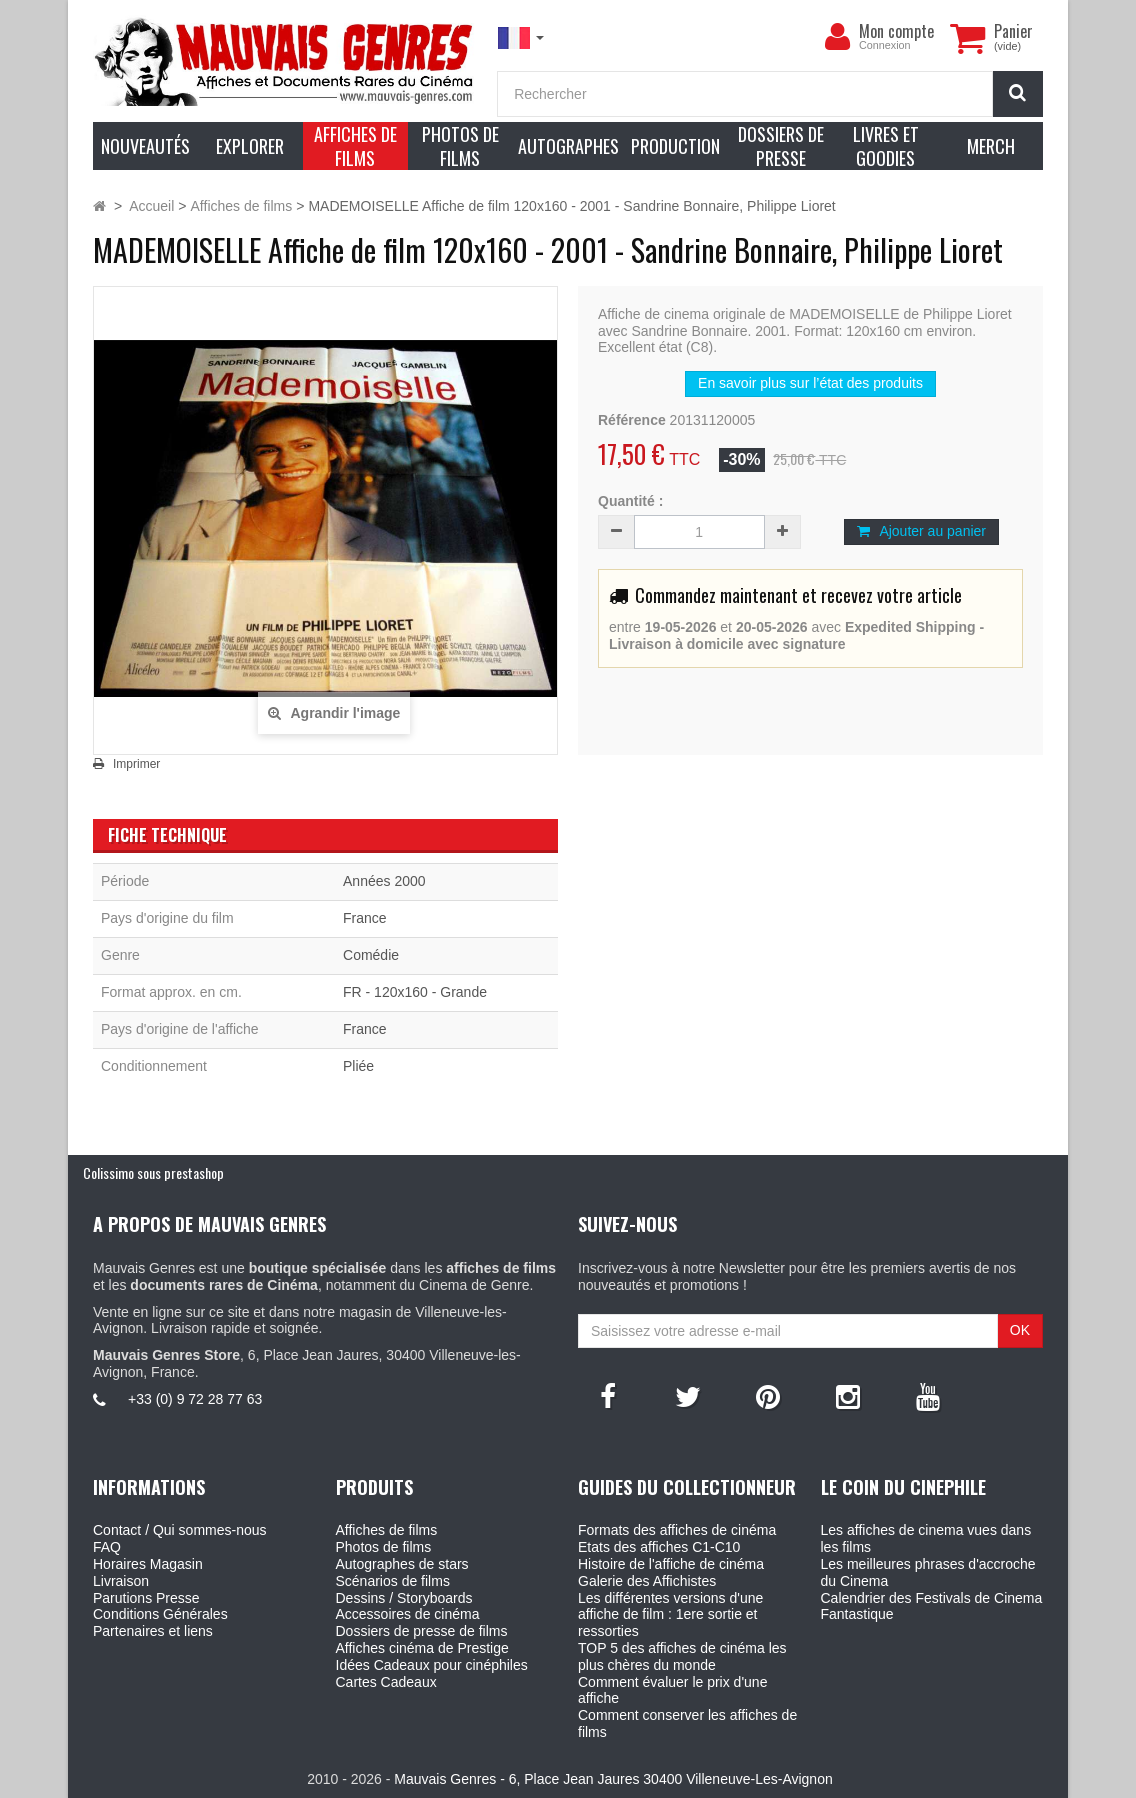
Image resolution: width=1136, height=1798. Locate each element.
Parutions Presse (146, 1598)
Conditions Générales (160, 1614)
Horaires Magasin (148, 1564)
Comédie (371, 955)
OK (1020, 1330)
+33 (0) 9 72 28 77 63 (195, 1399)
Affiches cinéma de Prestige (422, 1648)
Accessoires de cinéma (408, 1614)
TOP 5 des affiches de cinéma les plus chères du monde (682, 1656)
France (365, 918)
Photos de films (384, 1547)
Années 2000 (384, 881)
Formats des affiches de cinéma (677, 1530)
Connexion (885, 45)
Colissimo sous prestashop (153, 1172)
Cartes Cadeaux (386, 1682)
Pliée (358, 1066)
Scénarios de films (393, 1581)
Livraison (121, 1581)
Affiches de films (387, 1530)
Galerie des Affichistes (647, 1581)
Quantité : (630, 501)
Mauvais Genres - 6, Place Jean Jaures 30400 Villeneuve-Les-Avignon (613, 1779)
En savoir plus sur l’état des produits (810, 383)
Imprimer (136, 764)
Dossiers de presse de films (422, 1631)
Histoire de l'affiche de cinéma (671, 1564)
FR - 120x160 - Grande (415, 992)
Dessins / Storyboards (404, 1598)
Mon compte (896, 31)
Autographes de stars (402, 1564)
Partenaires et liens (153, 1631)
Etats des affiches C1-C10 (659, 1547)
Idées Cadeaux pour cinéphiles (432, 1665)
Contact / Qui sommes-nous (180, 1530)
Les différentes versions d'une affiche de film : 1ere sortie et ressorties (670, 1615)
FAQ (107, 1547)
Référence (632, 420)
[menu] (837, 37)
